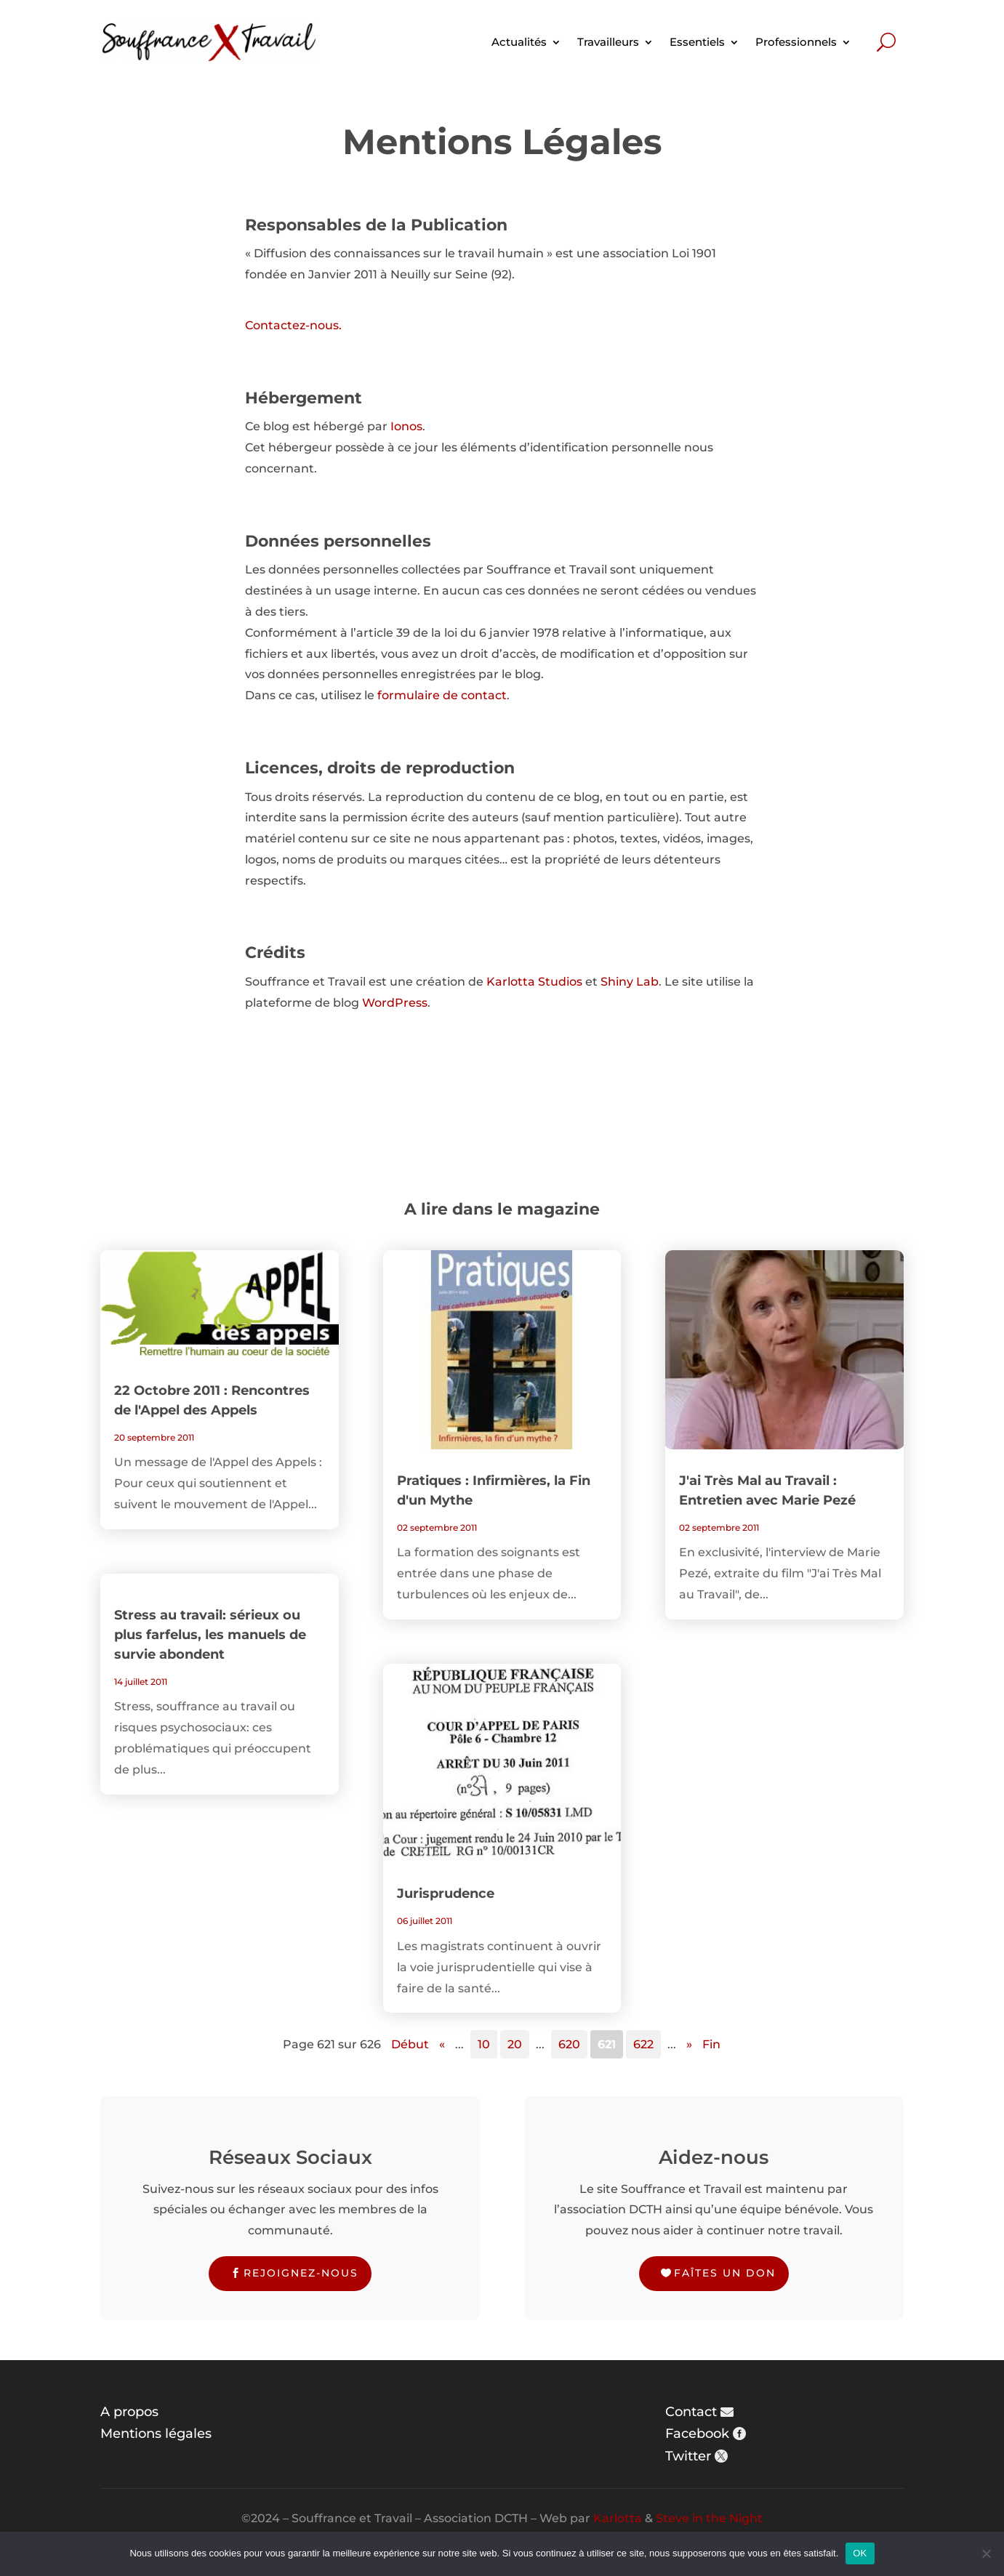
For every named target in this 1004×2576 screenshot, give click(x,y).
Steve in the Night (709, 2518)
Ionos (406, 426)
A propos (129, 2412)
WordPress (394, 1003)
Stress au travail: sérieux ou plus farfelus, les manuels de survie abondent (210, 1634)
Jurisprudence (445, 1893)
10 (484, 2044)
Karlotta (617, 2518)
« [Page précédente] (442, 2044)
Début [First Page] (410, 2044)
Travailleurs (608, 42)
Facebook (697, 2434)
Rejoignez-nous (301, 2272)
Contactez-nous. (293, 325)
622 (643, 2044)
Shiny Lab (630, 982)
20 (514, 2044)
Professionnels (796, 42)
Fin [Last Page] (711, 2044)
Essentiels (697, 42)
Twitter (688, 2456)
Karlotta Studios (534, 982)
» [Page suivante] (689, 2044)
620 (569, 2044)
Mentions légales (156, 2434)
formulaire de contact (442, 695)
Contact (691, 2412)
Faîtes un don (725, 2272)
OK (860, 2553)
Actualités (519, 42)
